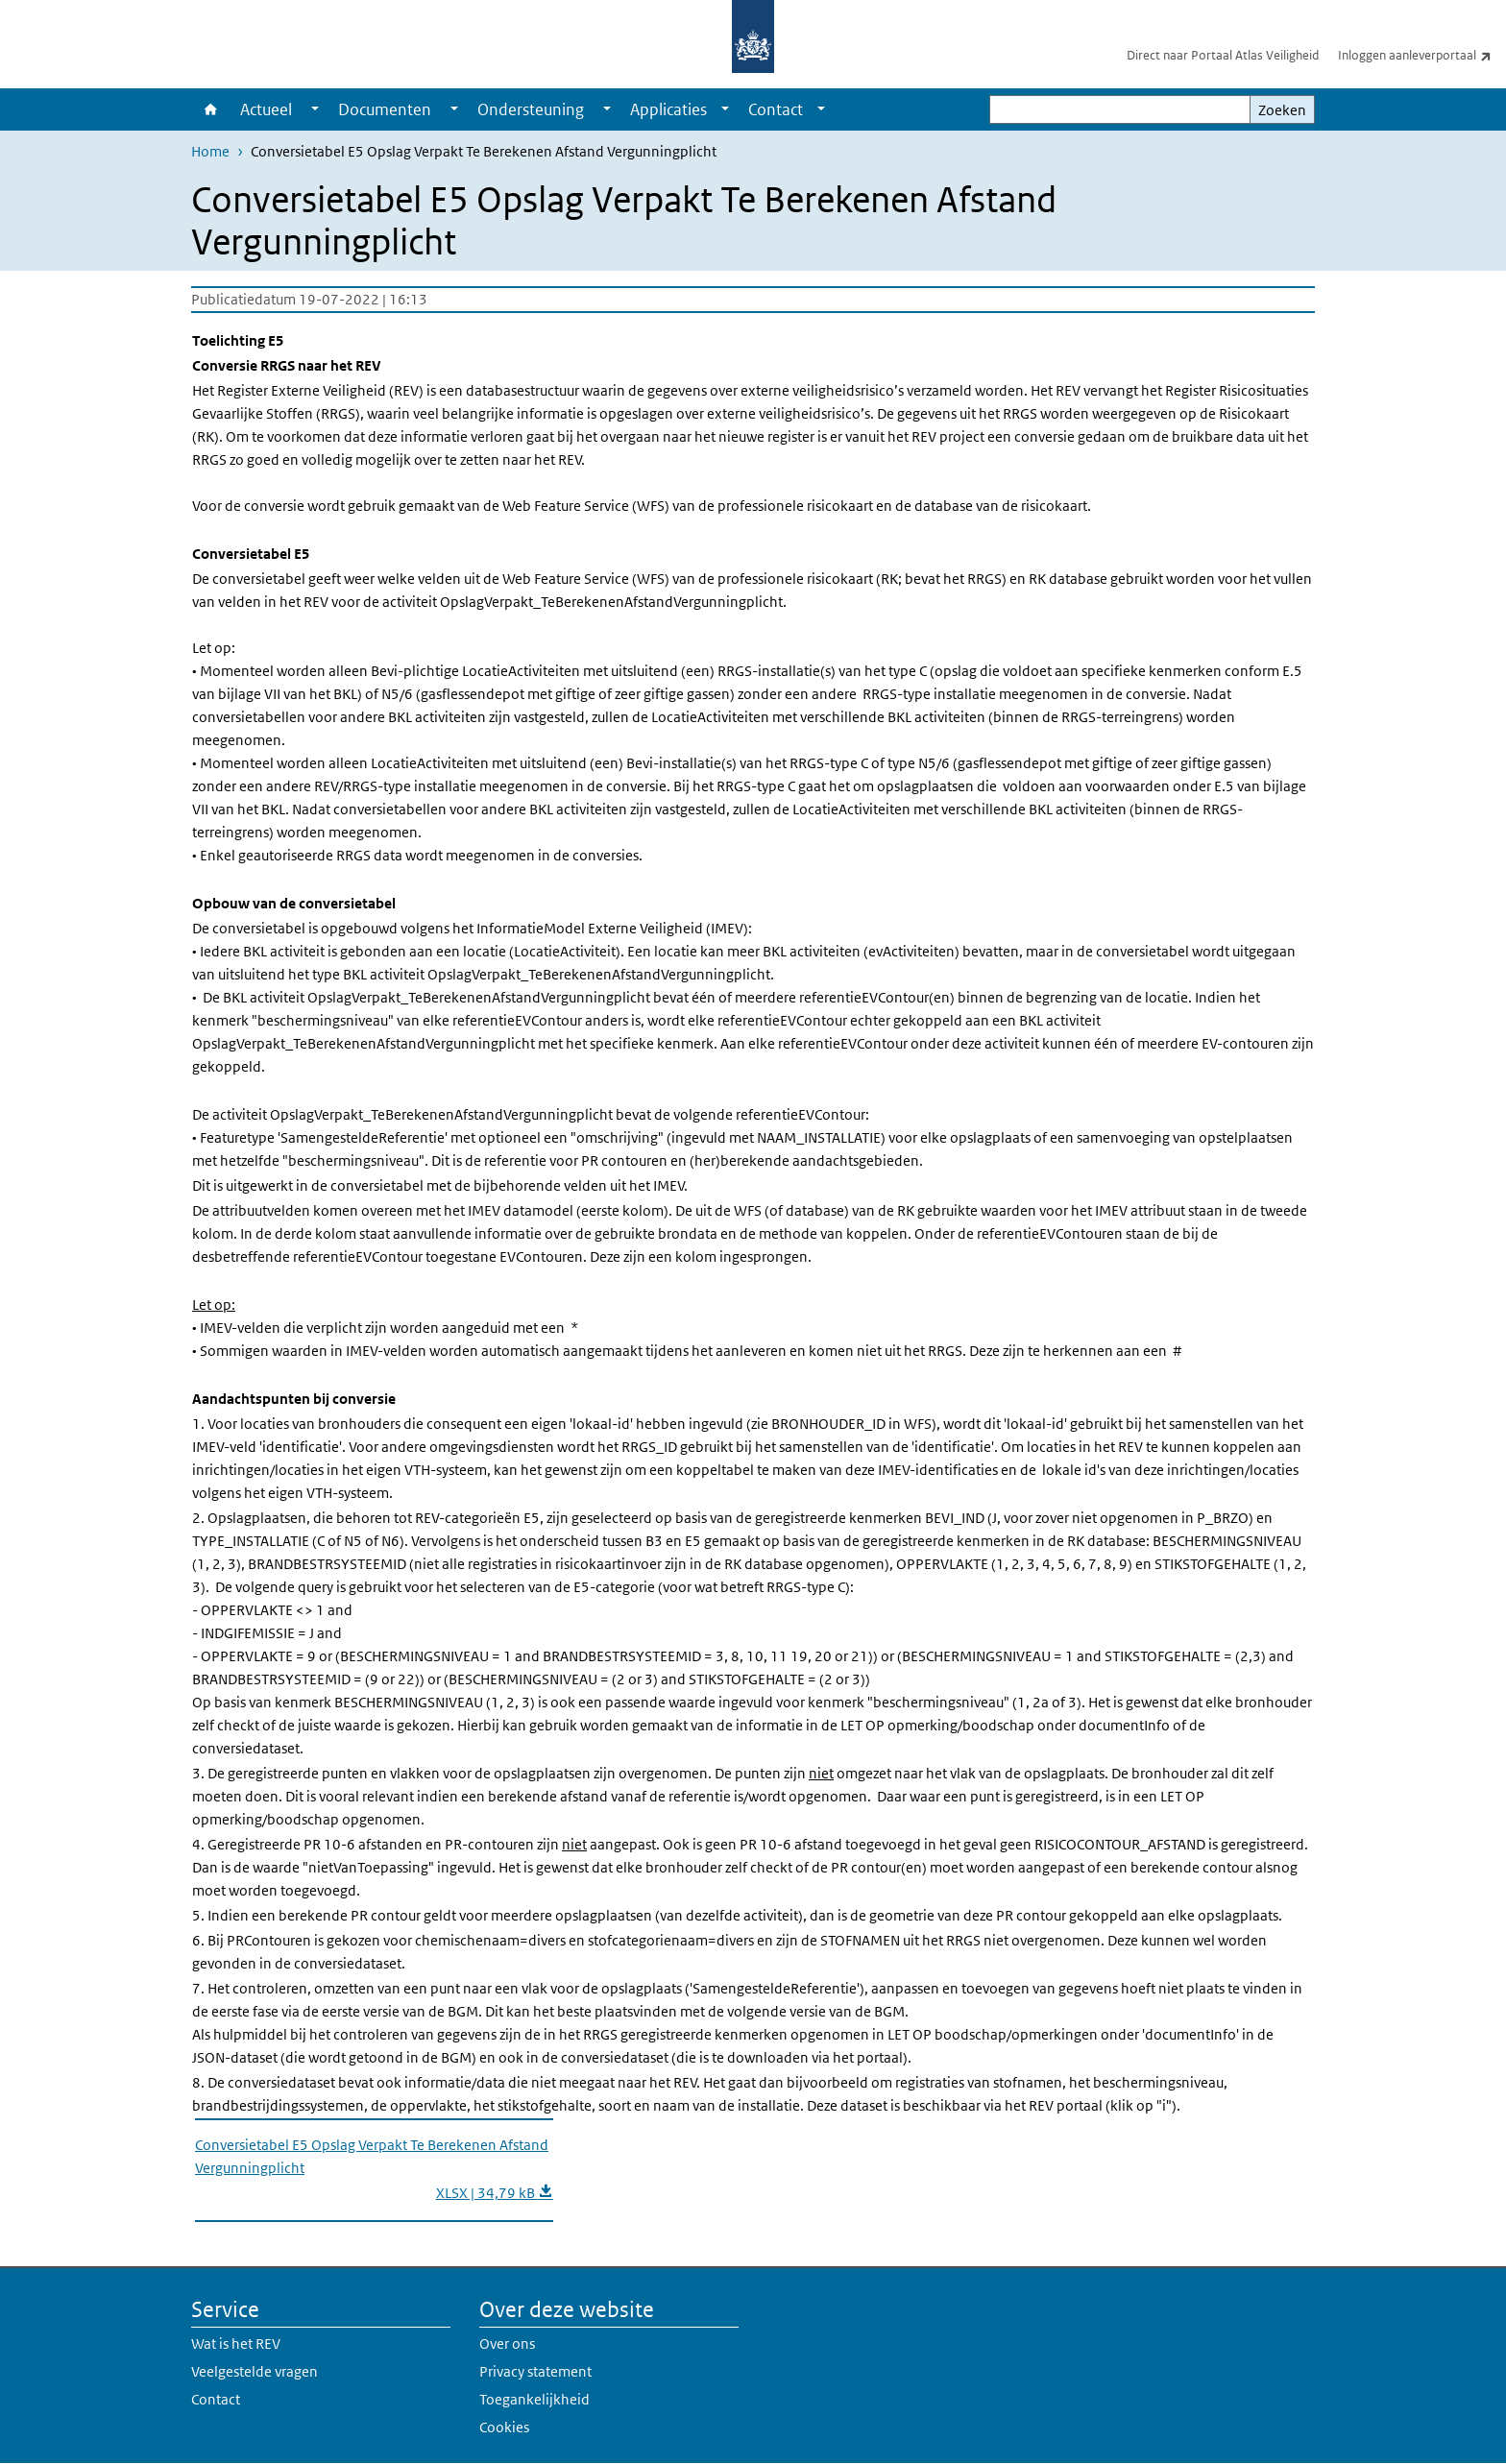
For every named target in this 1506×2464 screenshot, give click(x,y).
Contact (775, 109)
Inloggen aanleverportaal (1422, 54)
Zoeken (1282, 110)
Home (211, 109)
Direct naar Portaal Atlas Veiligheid (1223, 55)
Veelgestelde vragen (254, 2371)
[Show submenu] (315, 109)
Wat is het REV (235, 2343)
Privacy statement (535, 2371)
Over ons (507, 2343)
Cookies (504, 2427)
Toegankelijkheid (534, 2399)
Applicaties (668, 109)
